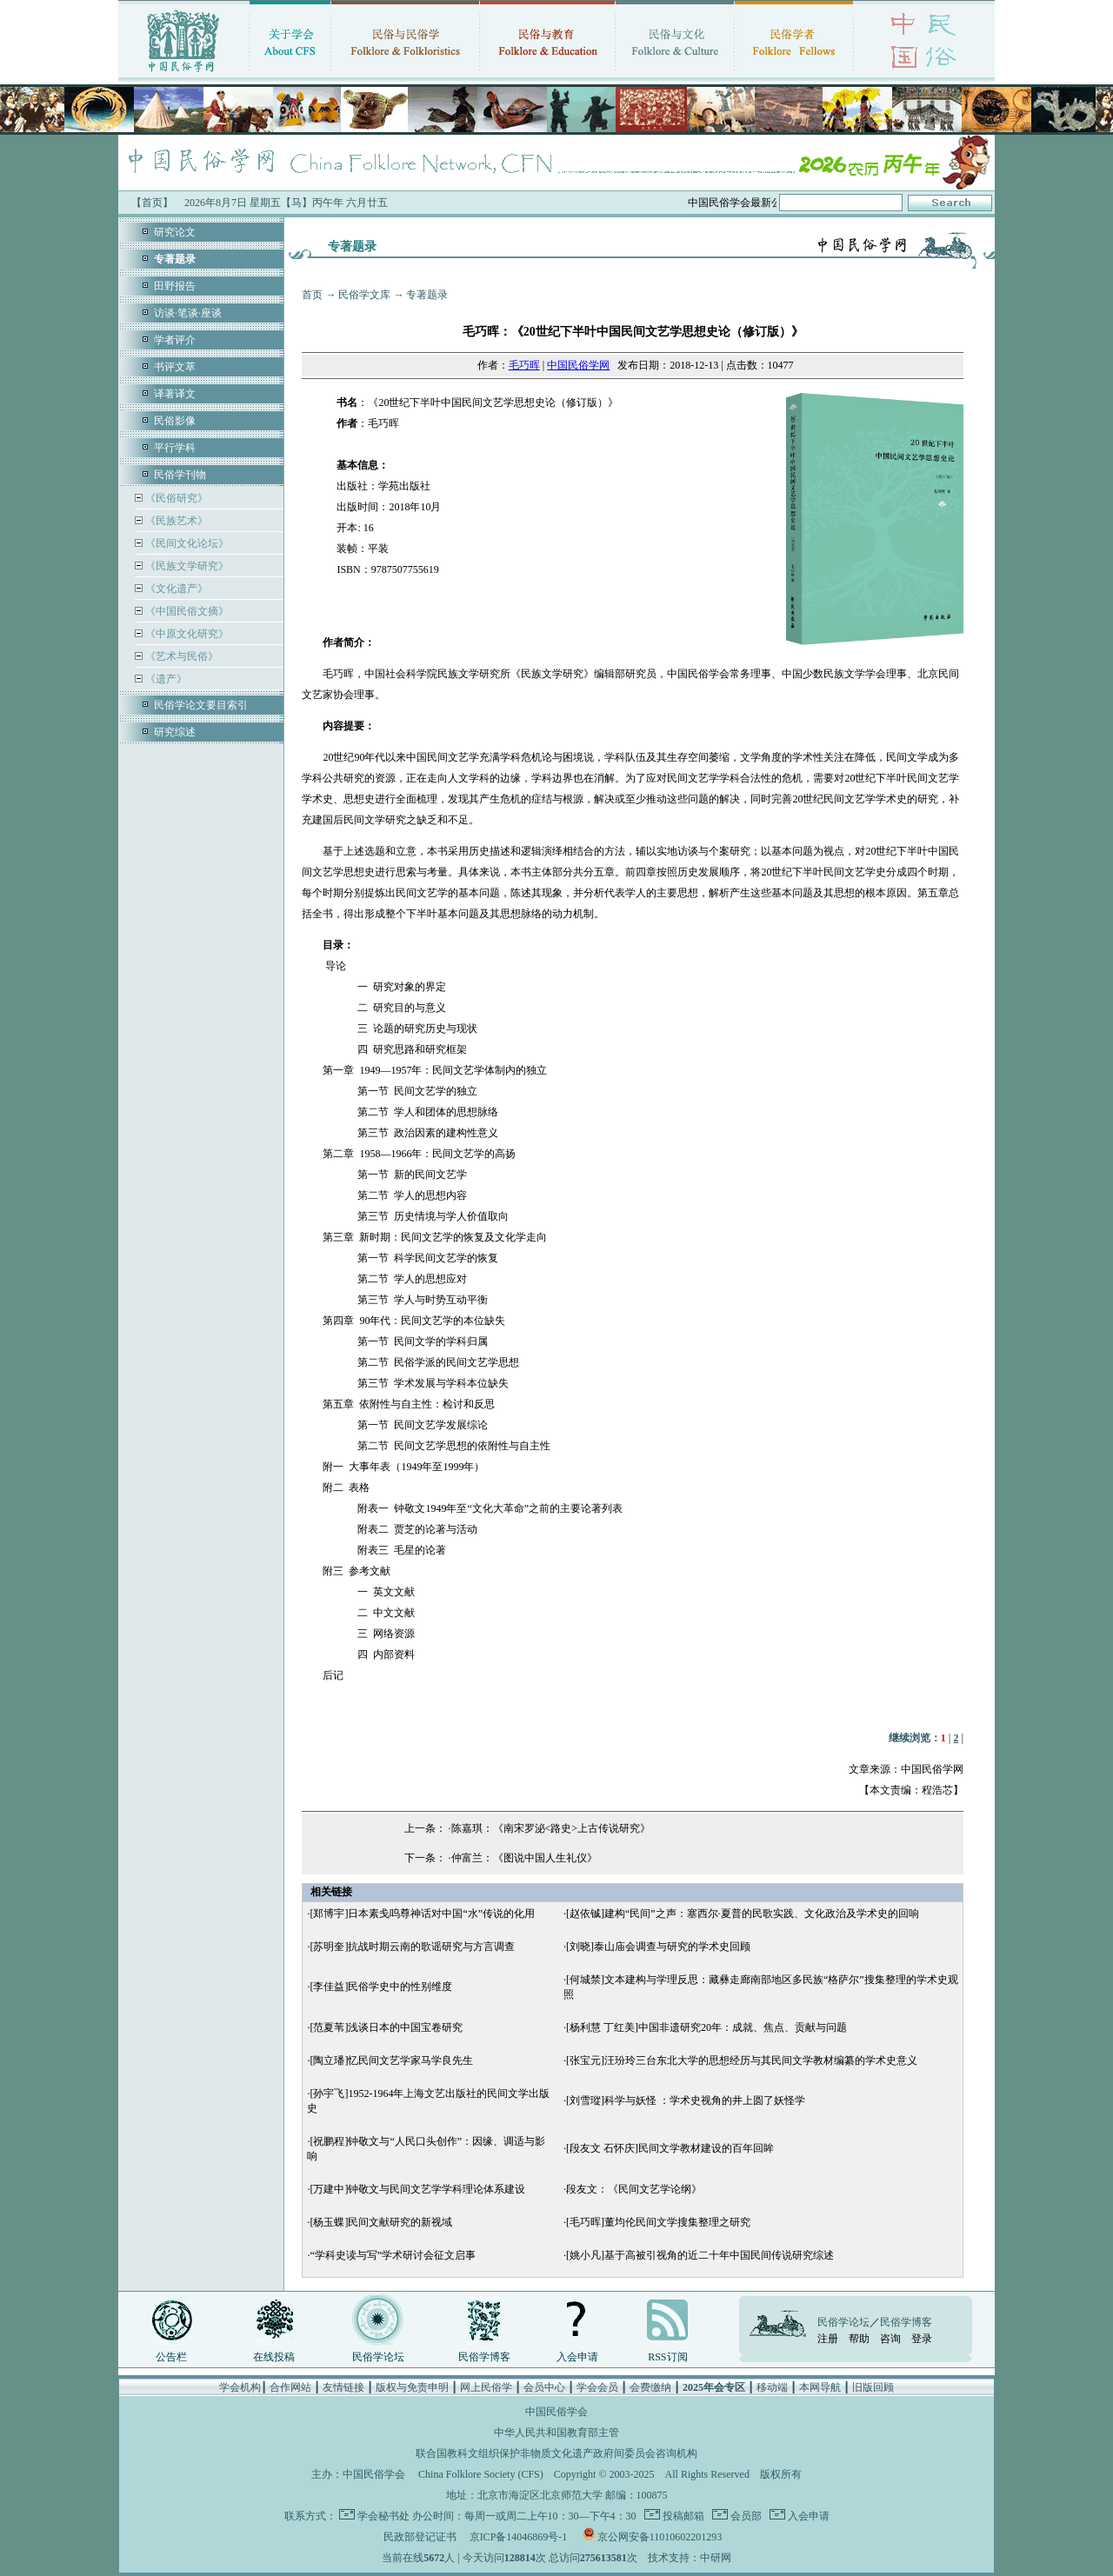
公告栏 (171, 2357)
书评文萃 (175, 367)
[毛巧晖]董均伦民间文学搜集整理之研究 (658, 2222)
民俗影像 (175, 421)
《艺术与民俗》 (180, 656)
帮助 (859, 2339)
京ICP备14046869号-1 (519, 2537)
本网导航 (820, 2387)
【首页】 (152, 202)
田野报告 (175, 286)
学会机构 (240, 2387)
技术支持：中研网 (689, 2558)
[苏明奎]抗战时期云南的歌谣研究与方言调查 (412, 1946)
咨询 (890, 2339)
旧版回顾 (873, 2387)
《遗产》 (165, 679)
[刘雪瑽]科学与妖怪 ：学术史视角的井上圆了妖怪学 (685, 2100)
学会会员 (597, 2387)
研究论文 (175, 232)
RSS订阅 (667, 2357)
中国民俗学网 (578, 365)
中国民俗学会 (374, 2474)
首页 (312, 295)
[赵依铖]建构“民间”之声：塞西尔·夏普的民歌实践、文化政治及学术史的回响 (742, 1913)
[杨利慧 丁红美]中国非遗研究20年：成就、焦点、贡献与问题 (706, 2027)
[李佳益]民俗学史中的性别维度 (381, 1986)
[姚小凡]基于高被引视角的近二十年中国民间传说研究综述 (700, 2255)
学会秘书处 (383, 2516)
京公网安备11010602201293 (660, 2537)
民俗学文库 (364, 295)
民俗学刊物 (180, 475)
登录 (921, 2339)
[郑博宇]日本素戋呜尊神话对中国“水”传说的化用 (422, 1913)
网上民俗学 (486, 2387)
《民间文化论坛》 (186, 543)
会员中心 (544, 2387)
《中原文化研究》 (186, 634)
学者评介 (175, 340)
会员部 (745, 2516)
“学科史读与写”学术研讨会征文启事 (393, 2255)
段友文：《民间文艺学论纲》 (634, 2189)
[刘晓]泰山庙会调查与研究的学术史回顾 (658, 1946)
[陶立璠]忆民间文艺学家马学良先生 (391, 2060)
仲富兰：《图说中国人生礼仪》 (524, 1858)
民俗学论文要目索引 (201, 705)
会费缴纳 (650, 2387)
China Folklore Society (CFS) (480, 2474)
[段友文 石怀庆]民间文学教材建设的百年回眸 (670, 2148)
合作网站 (290, 2387)
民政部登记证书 (420, 2537)
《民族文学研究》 (186, 566)
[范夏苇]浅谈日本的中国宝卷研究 (386, 2027)
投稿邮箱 (682, 2516)
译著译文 (175, 394)
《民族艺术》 (175, 521)
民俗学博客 (484, 2357)
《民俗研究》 (175, 498)
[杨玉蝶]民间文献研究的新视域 (381, 2222)
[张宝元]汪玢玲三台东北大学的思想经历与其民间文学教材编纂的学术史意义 (741, 2060)
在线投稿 (274, 2357)
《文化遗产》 (175, 588)
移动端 (772, 2387)
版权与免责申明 (412, 2387)
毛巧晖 (524, 365)
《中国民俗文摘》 (186, 611)
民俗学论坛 (378, 2357)
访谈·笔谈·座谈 (188, 313)
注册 (827, 2339)
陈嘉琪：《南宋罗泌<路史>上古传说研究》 (551, 1828)
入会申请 (577, 2357)
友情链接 (343, 2387)
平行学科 (175, 448)
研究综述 (175, 732)
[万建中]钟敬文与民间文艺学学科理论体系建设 (417, 2189)
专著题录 (427, 295)
